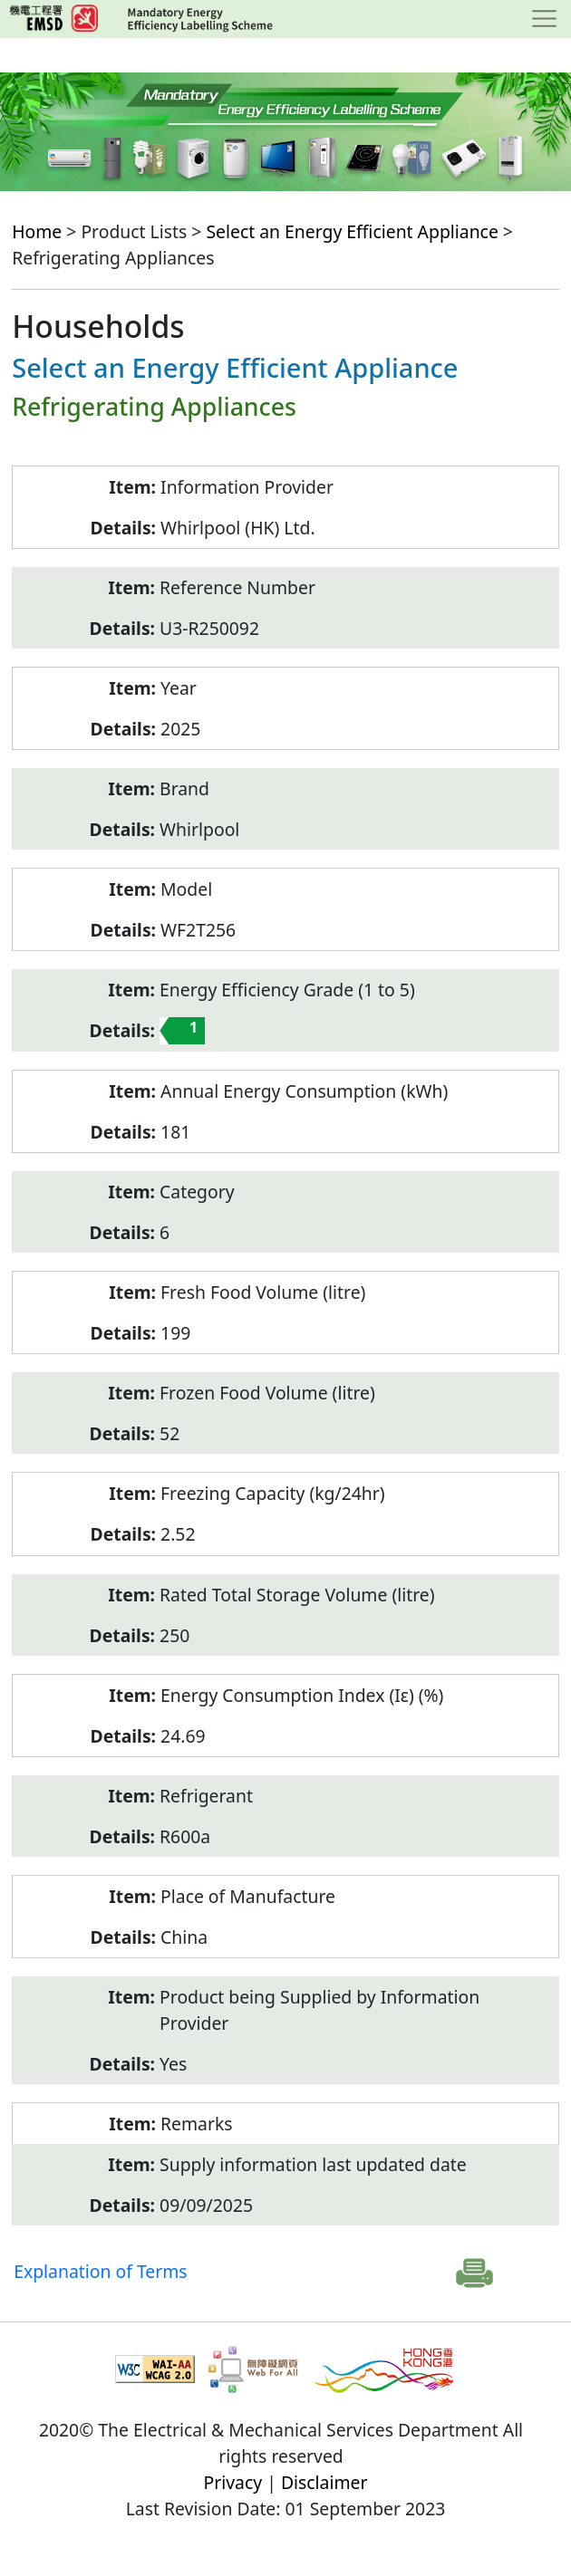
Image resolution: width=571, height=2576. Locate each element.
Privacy (233, 2482)
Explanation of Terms (100, 2271)
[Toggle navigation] (544, 19)
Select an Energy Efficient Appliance (352, 231)
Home (37, 231)
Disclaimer (324, 2482)
